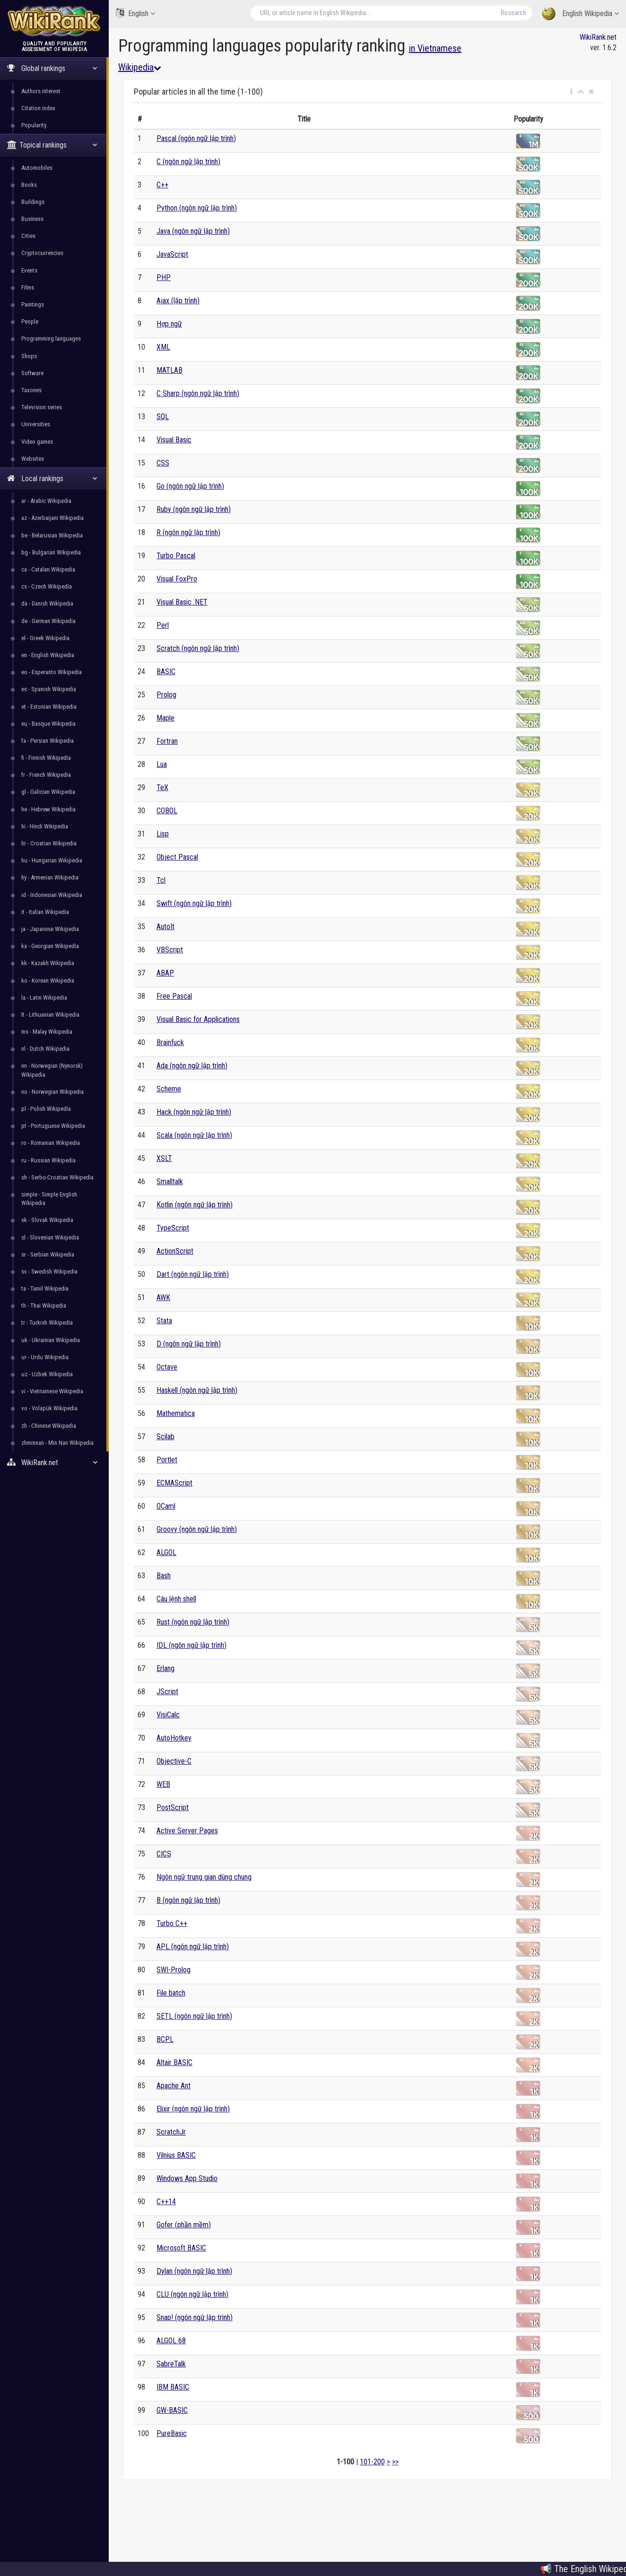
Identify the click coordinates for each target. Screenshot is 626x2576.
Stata (164, 1320)
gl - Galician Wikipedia (48, 791)
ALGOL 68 (171, 2340)
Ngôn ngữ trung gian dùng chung (204, 1877)
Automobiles (36, 167)
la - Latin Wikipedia (44, 997)
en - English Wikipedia (47, 655)
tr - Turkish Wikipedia (47, 1322)
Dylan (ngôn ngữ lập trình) (194, 2271)
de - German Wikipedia (48, 620)
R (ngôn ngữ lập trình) (188, 532)
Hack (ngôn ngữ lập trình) (193, 1112)
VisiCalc (168, 1714)
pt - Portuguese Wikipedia (53, 1125)
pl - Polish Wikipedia (46, 1108)
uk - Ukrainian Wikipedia (50, 1340)
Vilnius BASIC (176, 2155)
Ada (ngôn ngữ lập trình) (191, 1065)
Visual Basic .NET (182, 602)
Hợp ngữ (169, 323)
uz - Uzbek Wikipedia (47, 1374)
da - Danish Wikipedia (47, 603)
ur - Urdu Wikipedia (45, 1357)
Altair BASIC (174, 2062)
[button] (571, 92)
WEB (163, 1784)
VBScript (169, 949)
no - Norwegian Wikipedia (52, 1091)
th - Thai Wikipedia (43, 1305)
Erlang (165, 1668)
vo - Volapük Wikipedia (49, 1408)
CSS (162, 462)
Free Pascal (174, 996)
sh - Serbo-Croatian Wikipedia (57, 1177)
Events (29, 270)
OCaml (165, 1506)
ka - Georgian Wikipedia (50, 946)
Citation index (38, 108)
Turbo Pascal (175, 555)
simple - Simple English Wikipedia (49, 1198)
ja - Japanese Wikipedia (50, 928)
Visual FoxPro (176, 578)
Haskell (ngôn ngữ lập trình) (196, 1390)
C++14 (166, 2201)
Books (29, 184)
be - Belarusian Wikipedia (52, 535)
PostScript (172, 1807)
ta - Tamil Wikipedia (45, 1288)
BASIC (165, 671)
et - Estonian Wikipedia (49, 706)
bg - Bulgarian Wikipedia (51, 552)
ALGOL (166, 1552)
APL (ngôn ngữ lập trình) (192, 1946)
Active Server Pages (187, 1830)
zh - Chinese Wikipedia (48, 1425)
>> (395, 2461)
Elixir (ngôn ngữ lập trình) (193, 2108)
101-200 (372, 2461)
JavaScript (172, 254)
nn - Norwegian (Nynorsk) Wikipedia (52, 1070)
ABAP (165, 972)
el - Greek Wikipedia (45, 638)
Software (32, 373)
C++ (162, 184)
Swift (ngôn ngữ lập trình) (194, 903)
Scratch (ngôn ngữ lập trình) (197, 648)
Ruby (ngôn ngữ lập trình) (193, 509)
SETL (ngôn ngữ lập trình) (194, 2016)
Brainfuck (170, 1042)
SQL (162, 416)
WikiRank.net (54, 1462)
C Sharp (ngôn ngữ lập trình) (197, 393)
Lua (161, 764)
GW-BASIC (172, 2410)
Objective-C (173, 1761)
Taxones (31, 390)
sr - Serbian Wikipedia (47, 1254)
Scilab (165, 1436)
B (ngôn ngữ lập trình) (188, 1900)
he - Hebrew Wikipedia (48, 809)
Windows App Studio (186, 2178)
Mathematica (175, 1413)
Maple (165, 717)
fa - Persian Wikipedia (47, 740)
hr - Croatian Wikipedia (49, 843)
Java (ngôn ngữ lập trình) (193, 231)
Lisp (162, 833)
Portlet (166, 1459)
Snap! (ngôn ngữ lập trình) (194, 2317)
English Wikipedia (580, 14)
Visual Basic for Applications (198, 1019)
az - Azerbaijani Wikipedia (52, 517)
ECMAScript (174, 1482)
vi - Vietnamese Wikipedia (52, 1391)
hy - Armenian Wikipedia (49, 877)
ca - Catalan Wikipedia (48, 569)
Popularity (33, 125)
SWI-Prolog (173, 1969)
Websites (32, 458)
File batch (170, 1992)
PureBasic (171, 2433)
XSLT (164, 1158)
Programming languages (51, 338)
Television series (41, 407)
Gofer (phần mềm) (183, 2224)
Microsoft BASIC (181, 2247)
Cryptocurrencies (42, 252)
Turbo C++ (171, 1923)
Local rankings (52, 478)
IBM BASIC (172, 2387)
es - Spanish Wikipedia (48, 689)
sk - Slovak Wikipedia (47, 1219)
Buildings (32, 201)
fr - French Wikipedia (46, 774)
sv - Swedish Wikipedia (49, 1271)
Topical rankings (52, 145)
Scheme (168, 1088)
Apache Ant (173, 2085)
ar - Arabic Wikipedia (46, 500)
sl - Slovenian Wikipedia (50, 1237)
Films (27, 287)
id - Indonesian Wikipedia (51, 894)
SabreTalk (171, 2363)
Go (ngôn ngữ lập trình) (190, 486)
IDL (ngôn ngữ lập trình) (191, 1645)
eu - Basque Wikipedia (48, 723)
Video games (37, 441)
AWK (163, 1297)
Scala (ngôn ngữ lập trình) (194, 1135)
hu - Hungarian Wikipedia (51, 860)
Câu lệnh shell (176, 1598)
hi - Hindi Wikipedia (44, 826)
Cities (28, 235)
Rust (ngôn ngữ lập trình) (192, 1622)
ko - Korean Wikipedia (47, 980)
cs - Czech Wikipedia (46, 586)
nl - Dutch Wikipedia (45, 1048)
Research (513, 13)
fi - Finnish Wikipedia (46, 757)
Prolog (166, 694)
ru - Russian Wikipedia (48, 1160)
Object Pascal (177, 857)
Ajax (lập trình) (178, 300)
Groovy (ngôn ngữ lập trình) (196, 1529)
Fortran (167, 741)
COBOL (166, 810)
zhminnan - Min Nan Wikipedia (57, 1442)
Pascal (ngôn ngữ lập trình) (196, 138)
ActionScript (174, 1251)
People (29, 321)
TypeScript (172, 1227)
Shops (29, 356)
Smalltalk (169, 1181)
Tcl (160, 880)
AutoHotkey (173, 1737)
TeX (162, 787)
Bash (163, 1575)
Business (32, 218)
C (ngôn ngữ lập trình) (188, 161)
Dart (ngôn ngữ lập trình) (192, 1274)
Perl (162, 625)
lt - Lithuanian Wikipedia (50, 1014)
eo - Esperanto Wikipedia (51, 672)
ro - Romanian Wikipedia (50, 1142)
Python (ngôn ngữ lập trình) (196, 207)
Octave (166, 1367)
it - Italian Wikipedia (45, 911)
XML (163, 347)
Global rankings (52, 68)
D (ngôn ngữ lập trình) (188, 1343)
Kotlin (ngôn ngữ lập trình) (194, 1204)
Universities (35, 424)
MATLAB (169, 370)
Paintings (32, 304)
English (135, 13)
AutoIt (165, 926)
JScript (167, 1691)
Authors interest (41, 91)
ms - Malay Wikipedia (46, 1031)
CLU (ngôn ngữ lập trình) (192, 2294)
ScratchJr (171, 2132)
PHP (163, 277)
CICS (163, 1853)
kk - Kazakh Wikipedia (47, 963)
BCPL (165, 2039)
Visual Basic (173, 439)
